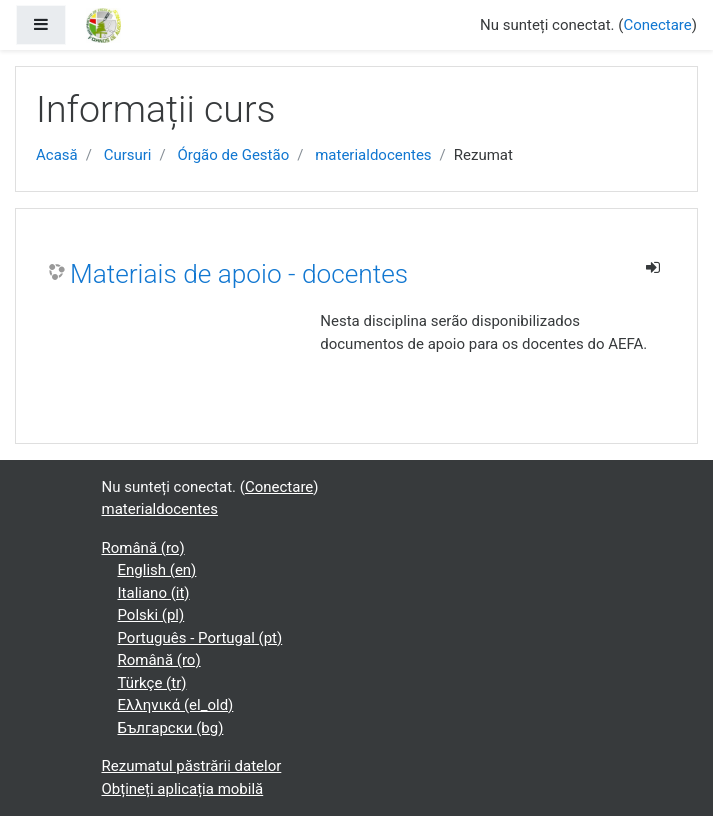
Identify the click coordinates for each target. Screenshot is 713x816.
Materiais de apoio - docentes (239, 274)
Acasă (57, 155)
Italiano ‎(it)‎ (154, 593)
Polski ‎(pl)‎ (151, 615)
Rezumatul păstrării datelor (192, 766)
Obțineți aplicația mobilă (183, 789)
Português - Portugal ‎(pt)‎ (200, 638)
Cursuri (128, 155)
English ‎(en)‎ (157, 570)
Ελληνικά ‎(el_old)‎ (176, 705)
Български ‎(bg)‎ (171, 728)
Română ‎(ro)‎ (143, 548)
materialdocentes (373, 155)
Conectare (657, 25)
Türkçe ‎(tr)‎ (152, 683)
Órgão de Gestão (233, 155)
